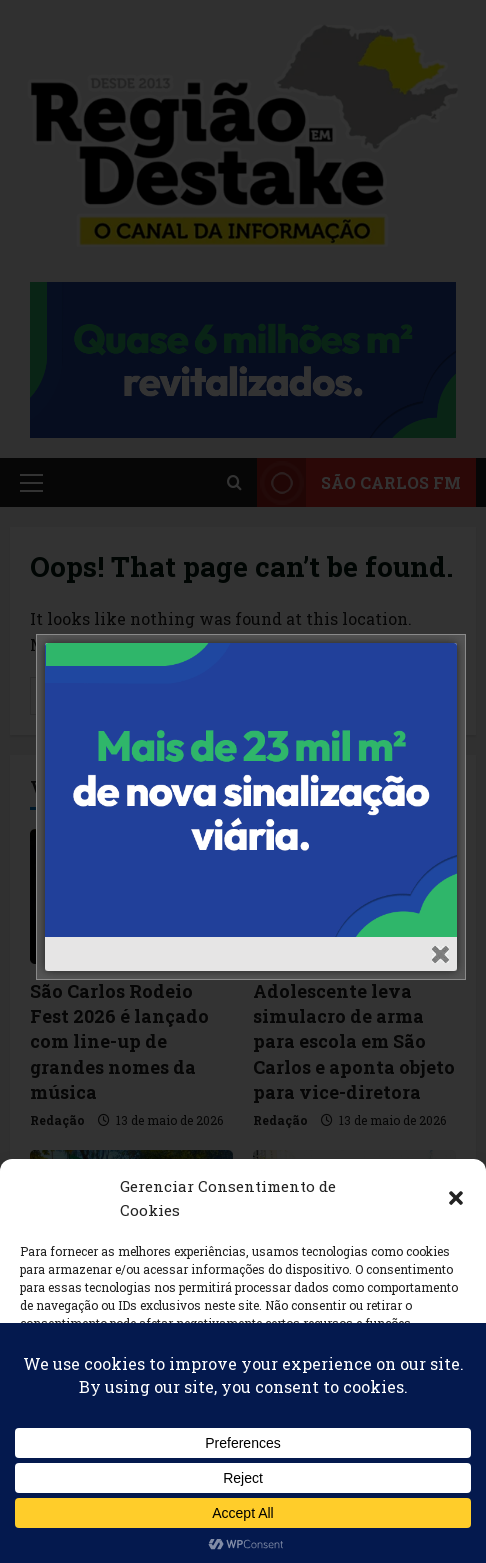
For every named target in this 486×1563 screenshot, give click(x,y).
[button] (456, 1198)
